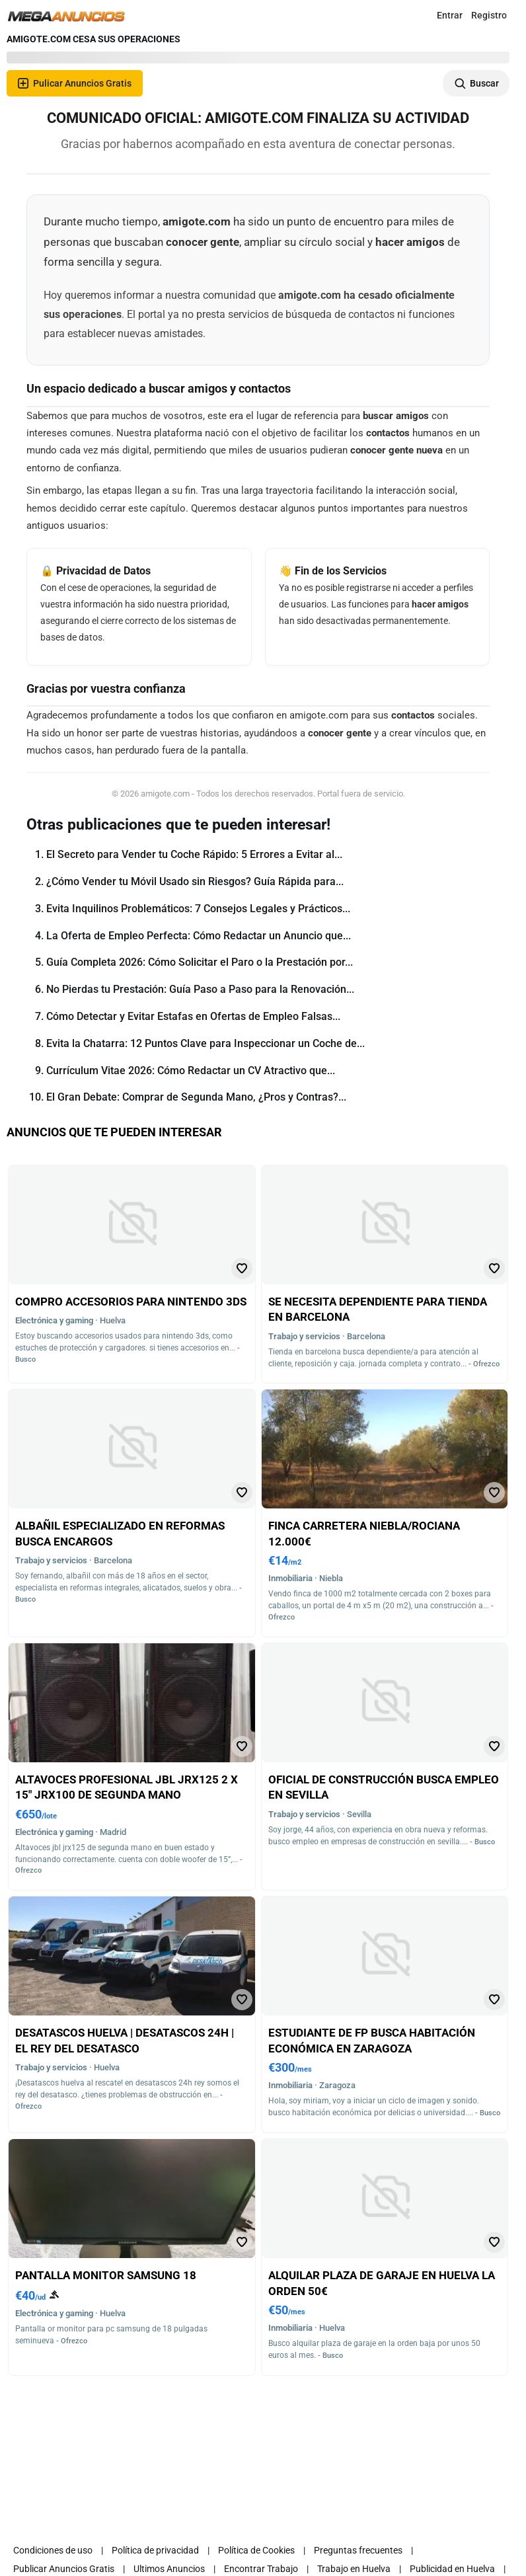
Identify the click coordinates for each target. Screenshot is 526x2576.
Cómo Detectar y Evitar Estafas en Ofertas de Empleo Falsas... (193, 1016)
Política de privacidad (155, 2550)
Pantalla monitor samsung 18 (105, 2275)
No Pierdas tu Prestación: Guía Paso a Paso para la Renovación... (200, 989)
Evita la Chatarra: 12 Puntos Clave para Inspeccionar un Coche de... (205, 1043)
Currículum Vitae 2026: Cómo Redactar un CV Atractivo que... (190, 1070)
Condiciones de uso (53, 2550)
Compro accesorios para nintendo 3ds (130, 1301)
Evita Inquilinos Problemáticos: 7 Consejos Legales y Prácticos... (198, 908)
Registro (489, 15)
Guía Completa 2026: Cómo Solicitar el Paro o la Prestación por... (199, 962)
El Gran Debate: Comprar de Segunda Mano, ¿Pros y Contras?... (196, 1097)
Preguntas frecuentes (358, 2550)
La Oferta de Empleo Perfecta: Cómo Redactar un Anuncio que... (198, 935)
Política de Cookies (256, 2550)
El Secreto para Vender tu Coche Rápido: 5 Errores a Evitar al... (194, 854)
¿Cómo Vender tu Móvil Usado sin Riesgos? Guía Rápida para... (195, 881)
